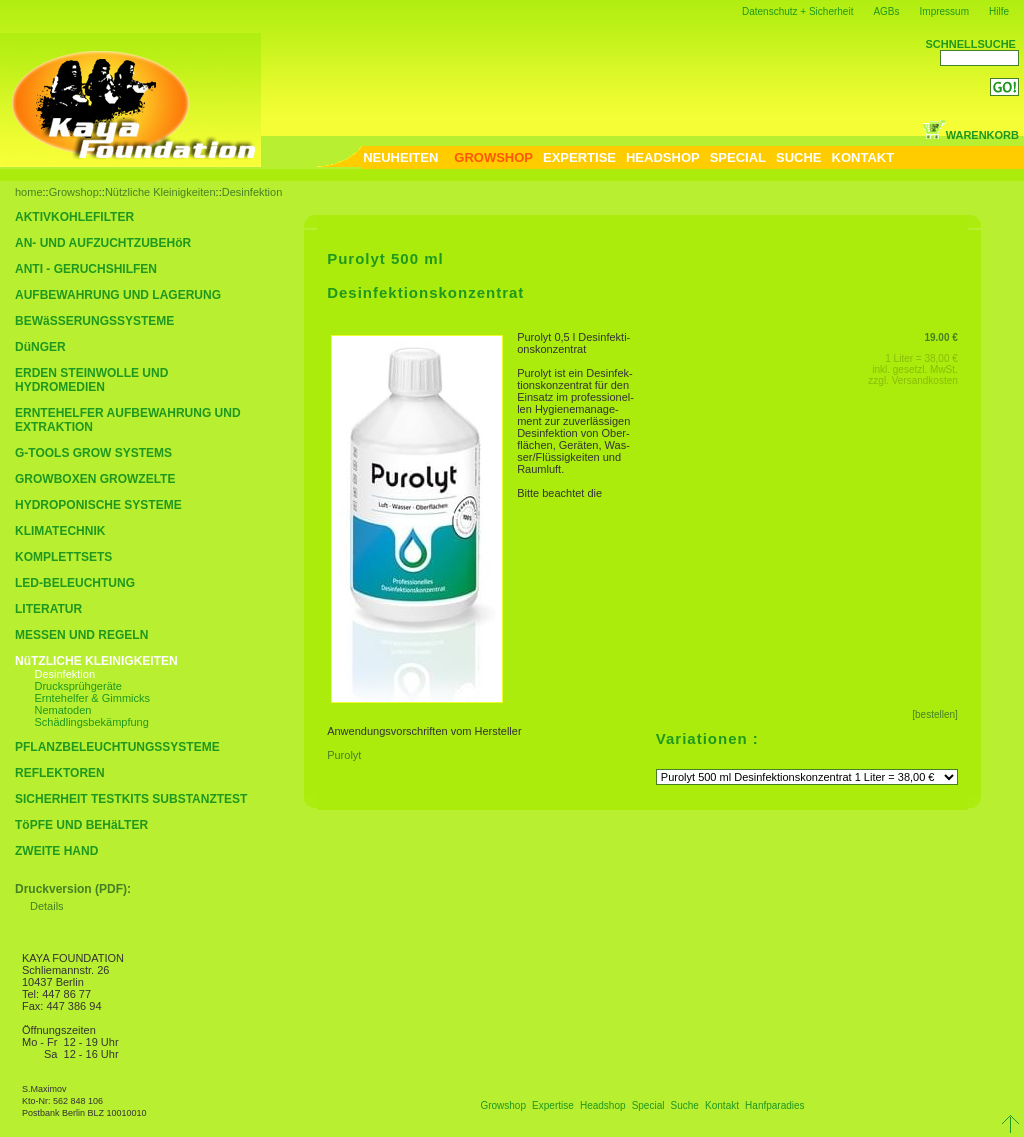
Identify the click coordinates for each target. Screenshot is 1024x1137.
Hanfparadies (774, 1105)
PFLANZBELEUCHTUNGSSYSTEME (117, 747)
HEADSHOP (663, 157)
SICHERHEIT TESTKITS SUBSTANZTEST (131, 799)
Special (648, 1105)
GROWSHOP (493, 157)
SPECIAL (738, 157)
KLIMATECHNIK (60, 531)
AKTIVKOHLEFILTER (74, 217)
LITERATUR (48, 609)
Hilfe (999, 11)
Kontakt (722, 1105)
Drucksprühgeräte (78, 686)
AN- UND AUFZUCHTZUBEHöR (103, 243)
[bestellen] (935, 714)
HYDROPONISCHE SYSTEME (98, 505)
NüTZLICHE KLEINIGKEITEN (96, 661)
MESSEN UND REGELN (81, 635)
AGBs (886, 11)
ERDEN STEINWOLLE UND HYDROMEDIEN (91, 380)
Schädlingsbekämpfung (92, 722)
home (29, 192)
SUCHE (799, 157)
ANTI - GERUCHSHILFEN (86, 269)
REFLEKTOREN (60, 773)
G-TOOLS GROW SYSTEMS (93, 453)
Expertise (553, 1105)
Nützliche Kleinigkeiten (160, 192)
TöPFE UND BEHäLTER (81, 825)
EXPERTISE (579, 157)
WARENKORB (970, 135)
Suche (685, 1105)
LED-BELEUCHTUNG (75, 583)
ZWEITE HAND (56, 851)
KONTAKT (863, 157)
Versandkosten (925, 380)
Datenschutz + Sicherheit (797, 11)
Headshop (603, 1105)
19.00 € (940, 337)
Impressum (944, 11)
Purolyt (347, 755)
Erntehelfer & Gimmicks (93, 698)
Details (47, 906)
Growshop (74, 192)
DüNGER (40, 347)
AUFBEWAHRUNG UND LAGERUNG (118, 295)
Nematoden (63, 710)
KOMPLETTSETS (63, 557)
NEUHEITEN (400, 157)
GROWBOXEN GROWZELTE (95, 479)
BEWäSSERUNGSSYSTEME (94, 321)
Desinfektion (252, 192)
